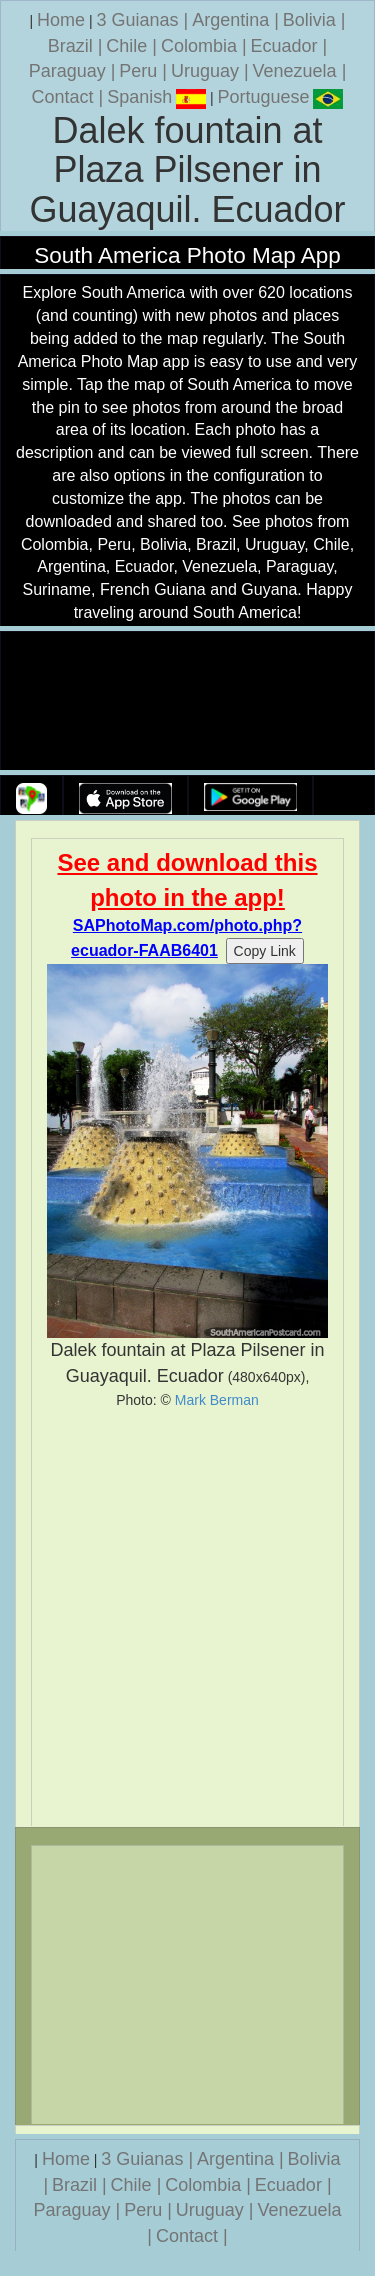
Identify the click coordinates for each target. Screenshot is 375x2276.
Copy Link (265, 951)
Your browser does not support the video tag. (188, 701)
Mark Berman (217, 1400)
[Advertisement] (187, 1617)
